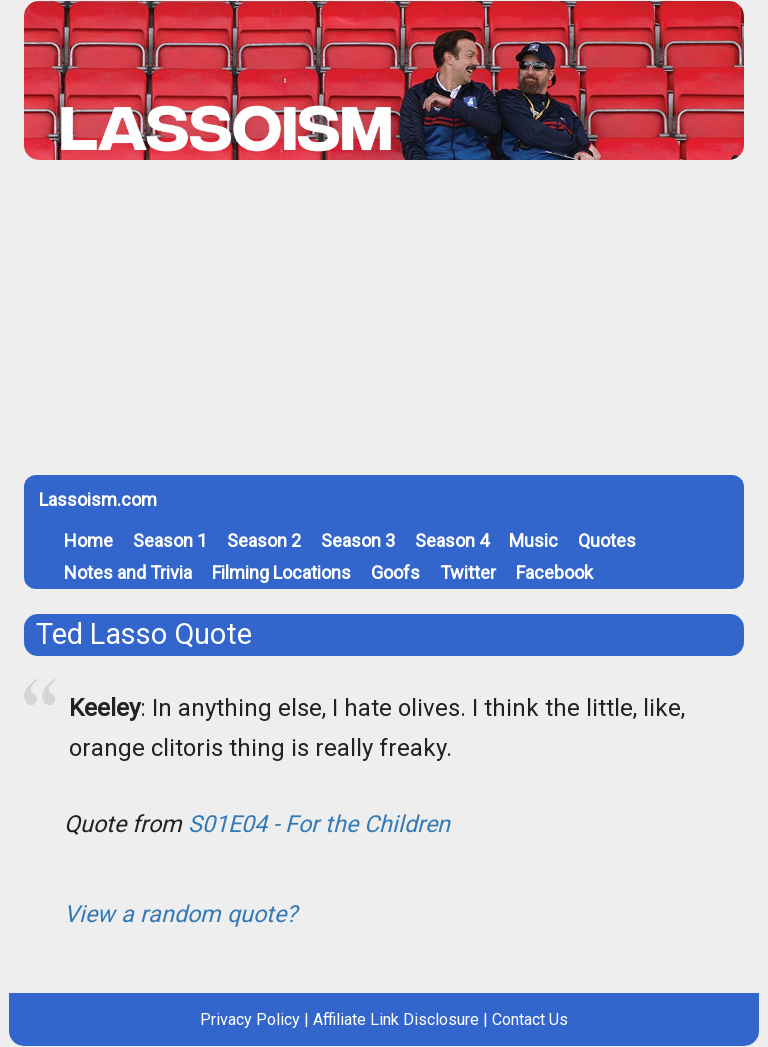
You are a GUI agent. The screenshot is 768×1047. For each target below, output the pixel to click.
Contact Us (530, 1019)
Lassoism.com (98, 499)
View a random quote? (180, 914)
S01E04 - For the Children (319, 824)
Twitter (468, 572)
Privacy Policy (250, 1019)
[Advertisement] (384, 325)
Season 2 (264, 540)
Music (533, 540)
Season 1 (170, 540)
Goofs (395, 572)
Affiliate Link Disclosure (396, 1019)
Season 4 (452, 540)
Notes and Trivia (128, 572)
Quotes (607, 540)
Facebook (554, 572)
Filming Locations (281, 572)
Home (88, 540)
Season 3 (358, 540)
